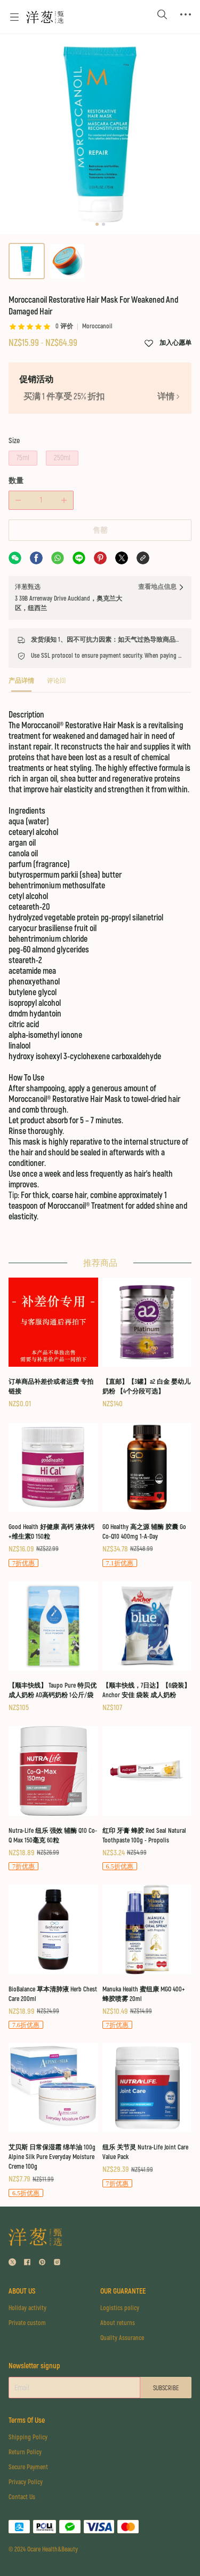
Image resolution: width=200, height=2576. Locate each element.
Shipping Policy (28, 2437)
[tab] (21, 684)
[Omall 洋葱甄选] (44, 17)
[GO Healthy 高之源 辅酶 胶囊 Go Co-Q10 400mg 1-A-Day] (147, 1496)
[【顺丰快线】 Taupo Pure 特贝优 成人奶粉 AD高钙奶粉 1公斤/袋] (53, 1647)
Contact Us (22, 2497)
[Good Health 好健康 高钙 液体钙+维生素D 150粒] (53, 1496)
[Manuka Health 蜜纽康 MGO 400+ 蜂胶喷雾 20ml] (147, 1957)
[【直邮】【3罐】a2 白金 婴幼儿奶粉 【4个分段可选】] (147, 1344)
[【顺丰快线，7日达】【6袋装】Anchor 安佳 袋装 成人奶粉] (147, 1647)
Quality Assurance (122, 2338)
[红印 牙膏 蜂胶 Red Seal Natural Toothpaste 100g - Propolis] (147, 1799)
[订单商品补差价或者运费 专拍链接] (53, 1344)
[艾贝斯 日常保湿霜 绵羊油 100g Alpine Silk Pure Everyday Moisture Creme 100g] (53, 2121)
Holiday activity (27, 2308)
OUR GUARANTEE (123, 2291)
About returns (117, 2323)
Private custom (27, 2323)
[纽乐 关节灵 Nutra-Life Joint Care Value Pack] (147, 2116)
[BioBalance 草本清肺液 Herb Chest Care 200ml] (53, 1957)
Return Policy (25, 2452)
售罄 (100, 530)
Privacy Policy (26, 2482)
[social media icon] (12, 2263)
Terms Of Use (27, 2420)
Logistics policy (119, 2308)
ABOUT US (22, 2291)
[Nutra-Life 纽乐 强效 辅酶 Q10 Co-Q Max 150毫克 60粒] (53, 1799)
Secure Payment (28, 2467)
